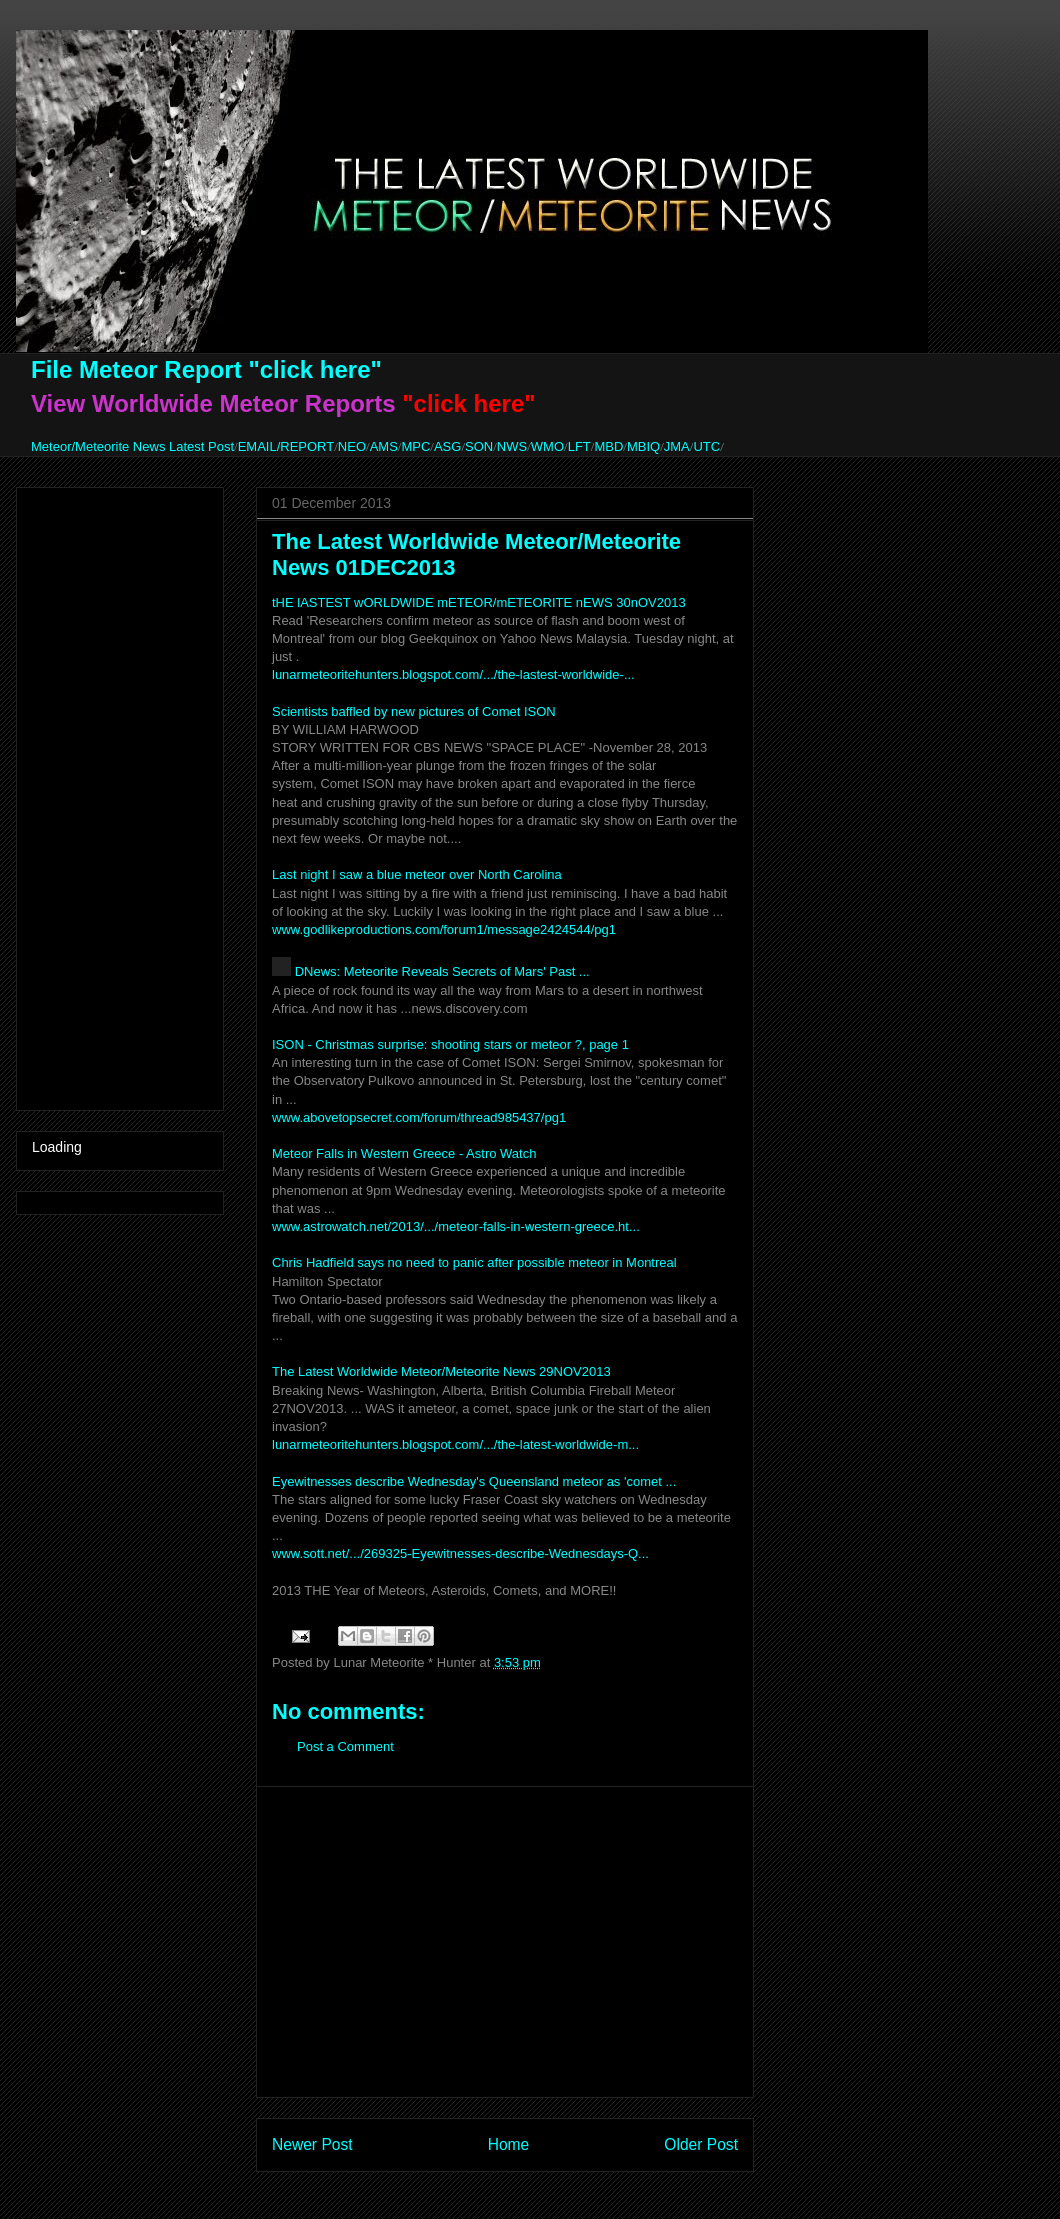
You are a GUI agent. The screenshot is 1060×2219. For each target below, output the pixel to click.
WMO (547, 446)
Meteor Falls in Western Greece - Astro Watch (404, 1153)
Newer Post (312, 2144)
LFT (579, 446)
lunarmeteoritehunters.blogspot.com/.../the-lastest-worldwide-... (453, 674)
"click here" (315, 369)
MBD (608, 446)
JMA (677, 446)
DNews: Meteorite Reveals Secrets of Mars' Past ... (442, 971)
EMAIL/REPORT (286, 446)
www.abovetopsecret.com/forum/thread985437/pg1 (419, 1117)
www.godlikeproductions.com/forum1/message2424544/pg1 (444, 929)
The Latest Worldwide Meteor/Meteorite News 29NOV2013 (441, 1371)
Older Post (701, 2144)
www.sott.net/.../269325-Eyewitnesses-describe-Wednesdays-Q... (460, 1553)
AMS (384, 446)
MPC (415, 446)
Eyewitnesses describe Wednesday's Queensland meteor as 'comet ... (474, 1481)
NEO (352, 446)
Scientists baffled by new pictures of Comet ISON (414, 711)
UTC (706, 446)
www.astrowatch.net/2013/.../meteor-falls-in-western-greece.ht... (456, 1226)
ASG (447, 446)
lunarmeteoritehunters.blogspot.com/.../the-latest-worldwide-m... (455, 1444)
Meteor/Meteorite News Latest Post (132, 446)
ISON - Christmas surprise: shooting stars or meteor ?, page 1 (450, 1044)
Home (509, 2144)
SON (479, 446)
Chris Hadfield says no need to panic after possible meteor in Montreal (474, 1262)
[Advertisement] (505, 1942)
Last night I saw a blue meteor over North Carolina (417, 874)
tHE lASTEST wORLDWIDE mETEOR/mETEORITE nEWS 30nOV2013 (479, 602)
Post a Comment (345, 1746)
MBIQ (643, 446)
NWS (512, 446)
